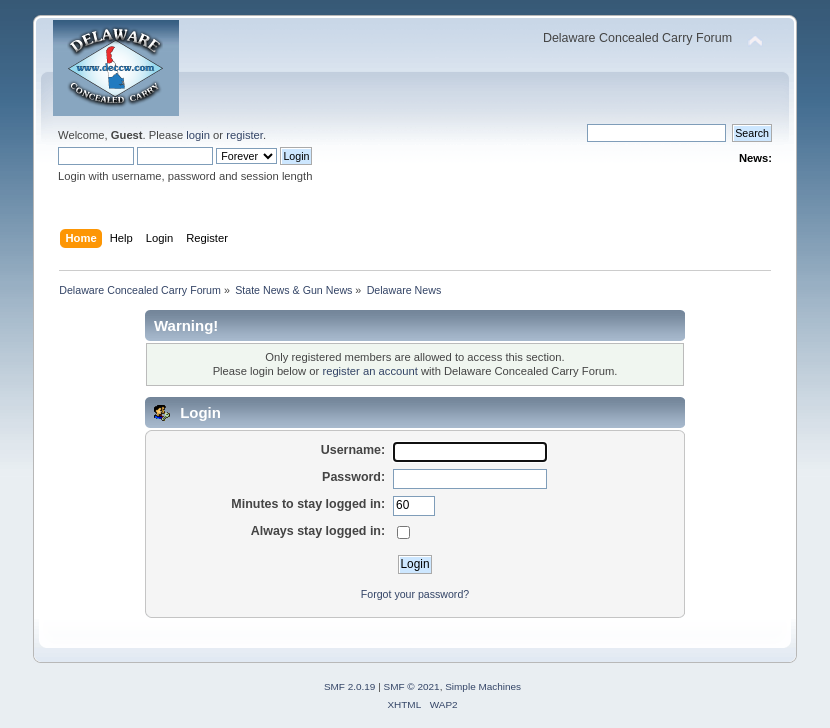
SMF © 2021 (412, 686)
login (198, 135)
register (244, 135)
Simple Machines (483, 686)
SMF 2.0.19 (350, 686)
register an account (369, 371)
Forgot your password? (415, 594)
